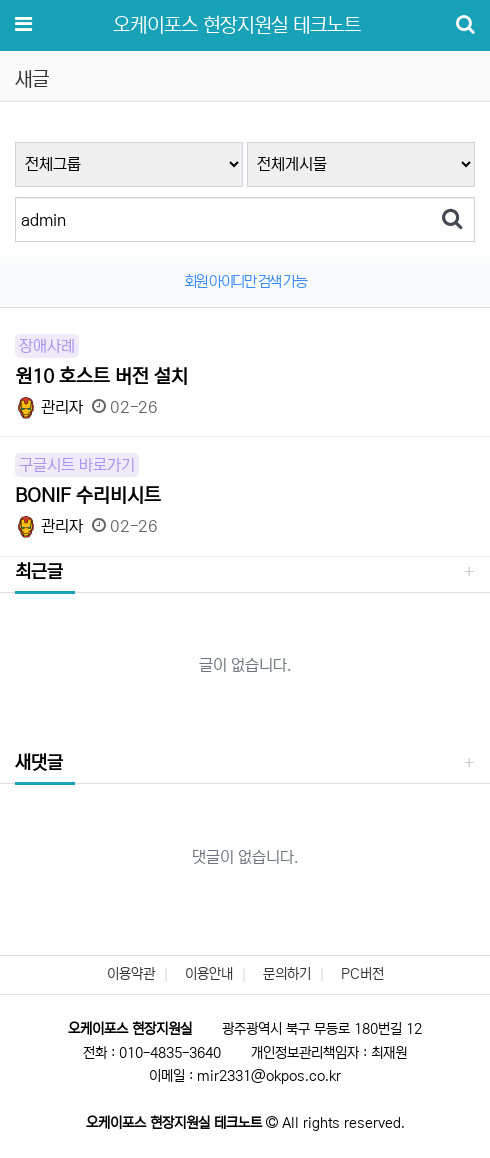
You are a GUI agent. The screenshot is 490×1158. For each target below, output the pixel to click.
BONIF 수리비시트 (88, 495)
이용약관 (131, 974)
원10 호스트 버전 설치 (101, 376)
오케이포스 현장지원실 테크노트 (237, 25)
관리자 (49, 407)
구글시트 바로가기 (77, 465)
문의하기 (287, 974)
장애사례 (47, 346)
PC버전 (362, 974)
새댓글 (39, 763)
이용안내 (209, 974)
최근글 (39, 572)
